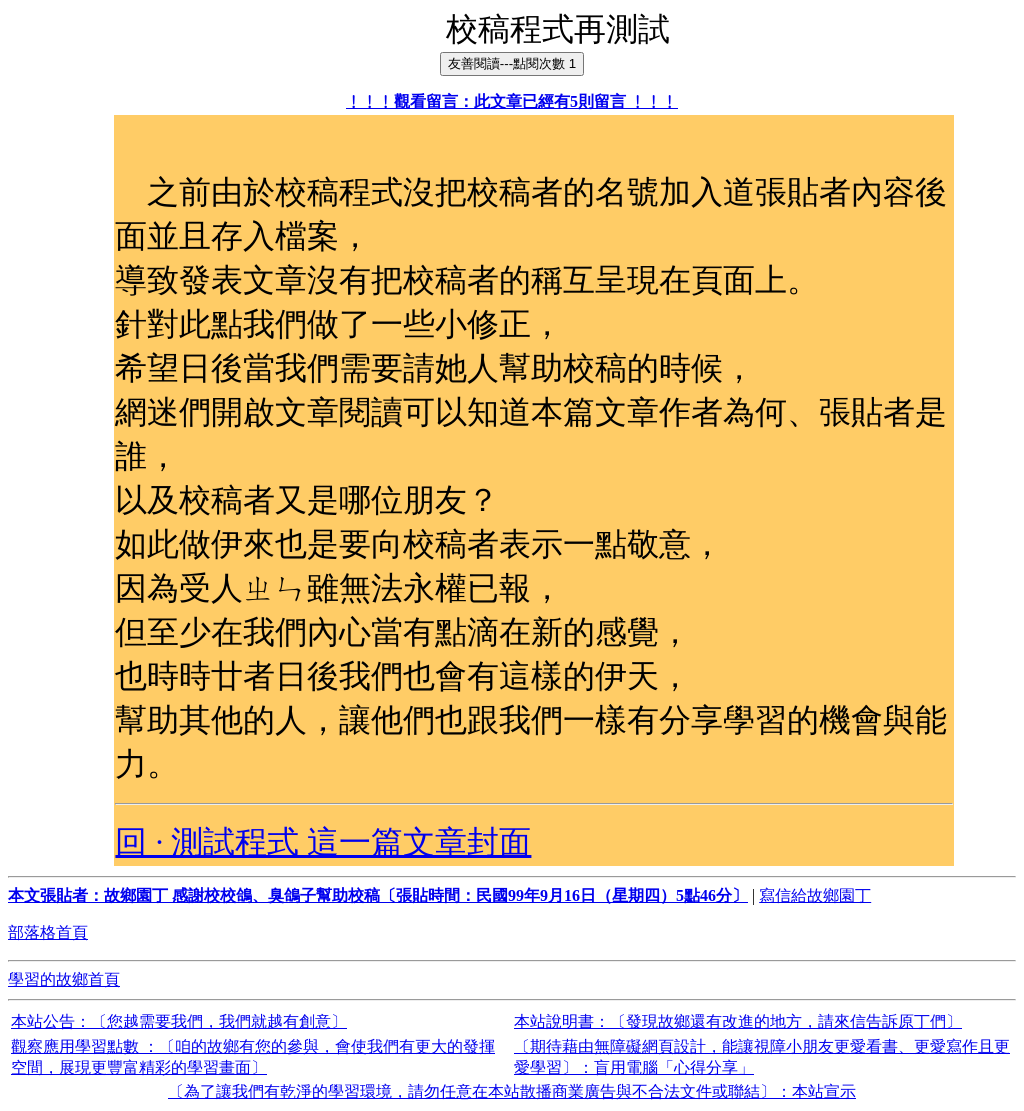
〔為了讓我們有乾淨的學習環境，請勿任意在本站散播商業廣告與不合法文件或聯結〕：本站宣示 (512, 1091)
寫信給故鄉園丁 (815, 895)
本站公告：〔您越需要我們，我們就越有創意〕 (179, 1021)
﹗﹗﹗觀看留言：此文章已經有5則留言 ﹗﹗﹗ (512, 101)
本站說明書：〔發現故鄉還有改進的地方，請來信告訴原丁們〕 (738, 1021)
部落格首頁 (48, 932)
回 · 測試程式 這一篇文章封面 (323, 842)
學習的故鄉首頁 (64, 979)
